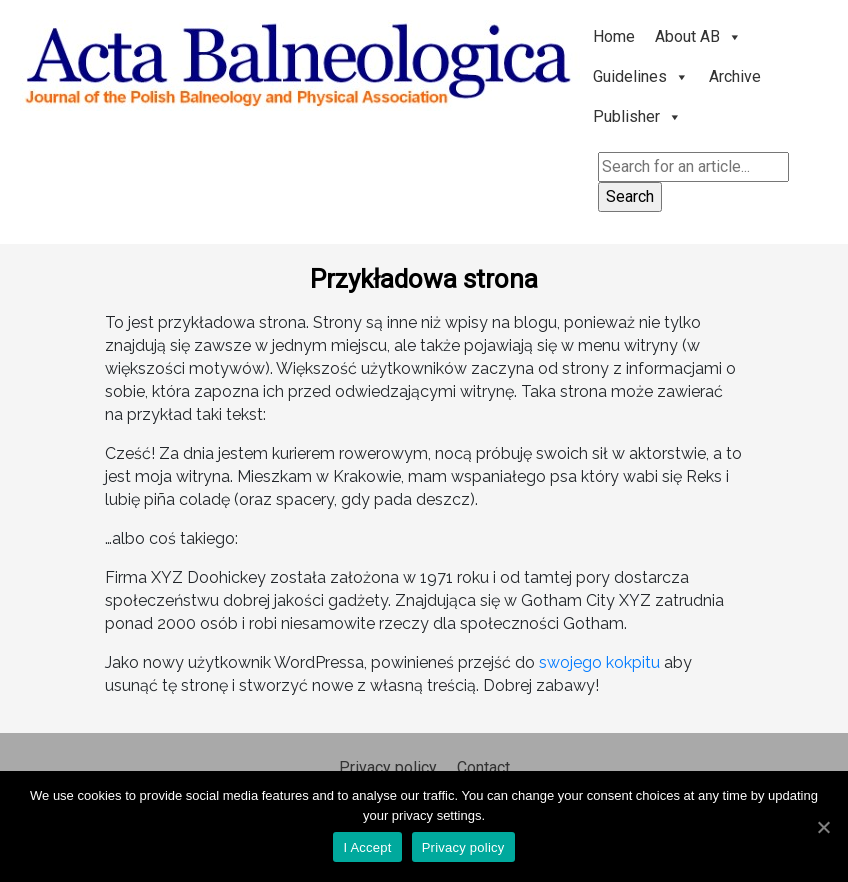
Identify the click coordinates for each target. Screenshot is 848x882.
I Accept (367, 847)
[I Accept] (823, 827)
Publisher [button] (637, 116)
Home (614, 36)
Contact (483, 767)
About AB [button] (698, 36)
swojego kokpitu (599, 662)
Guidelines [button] (641, 76)
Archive (735, 76)
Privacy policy (388, 767)
